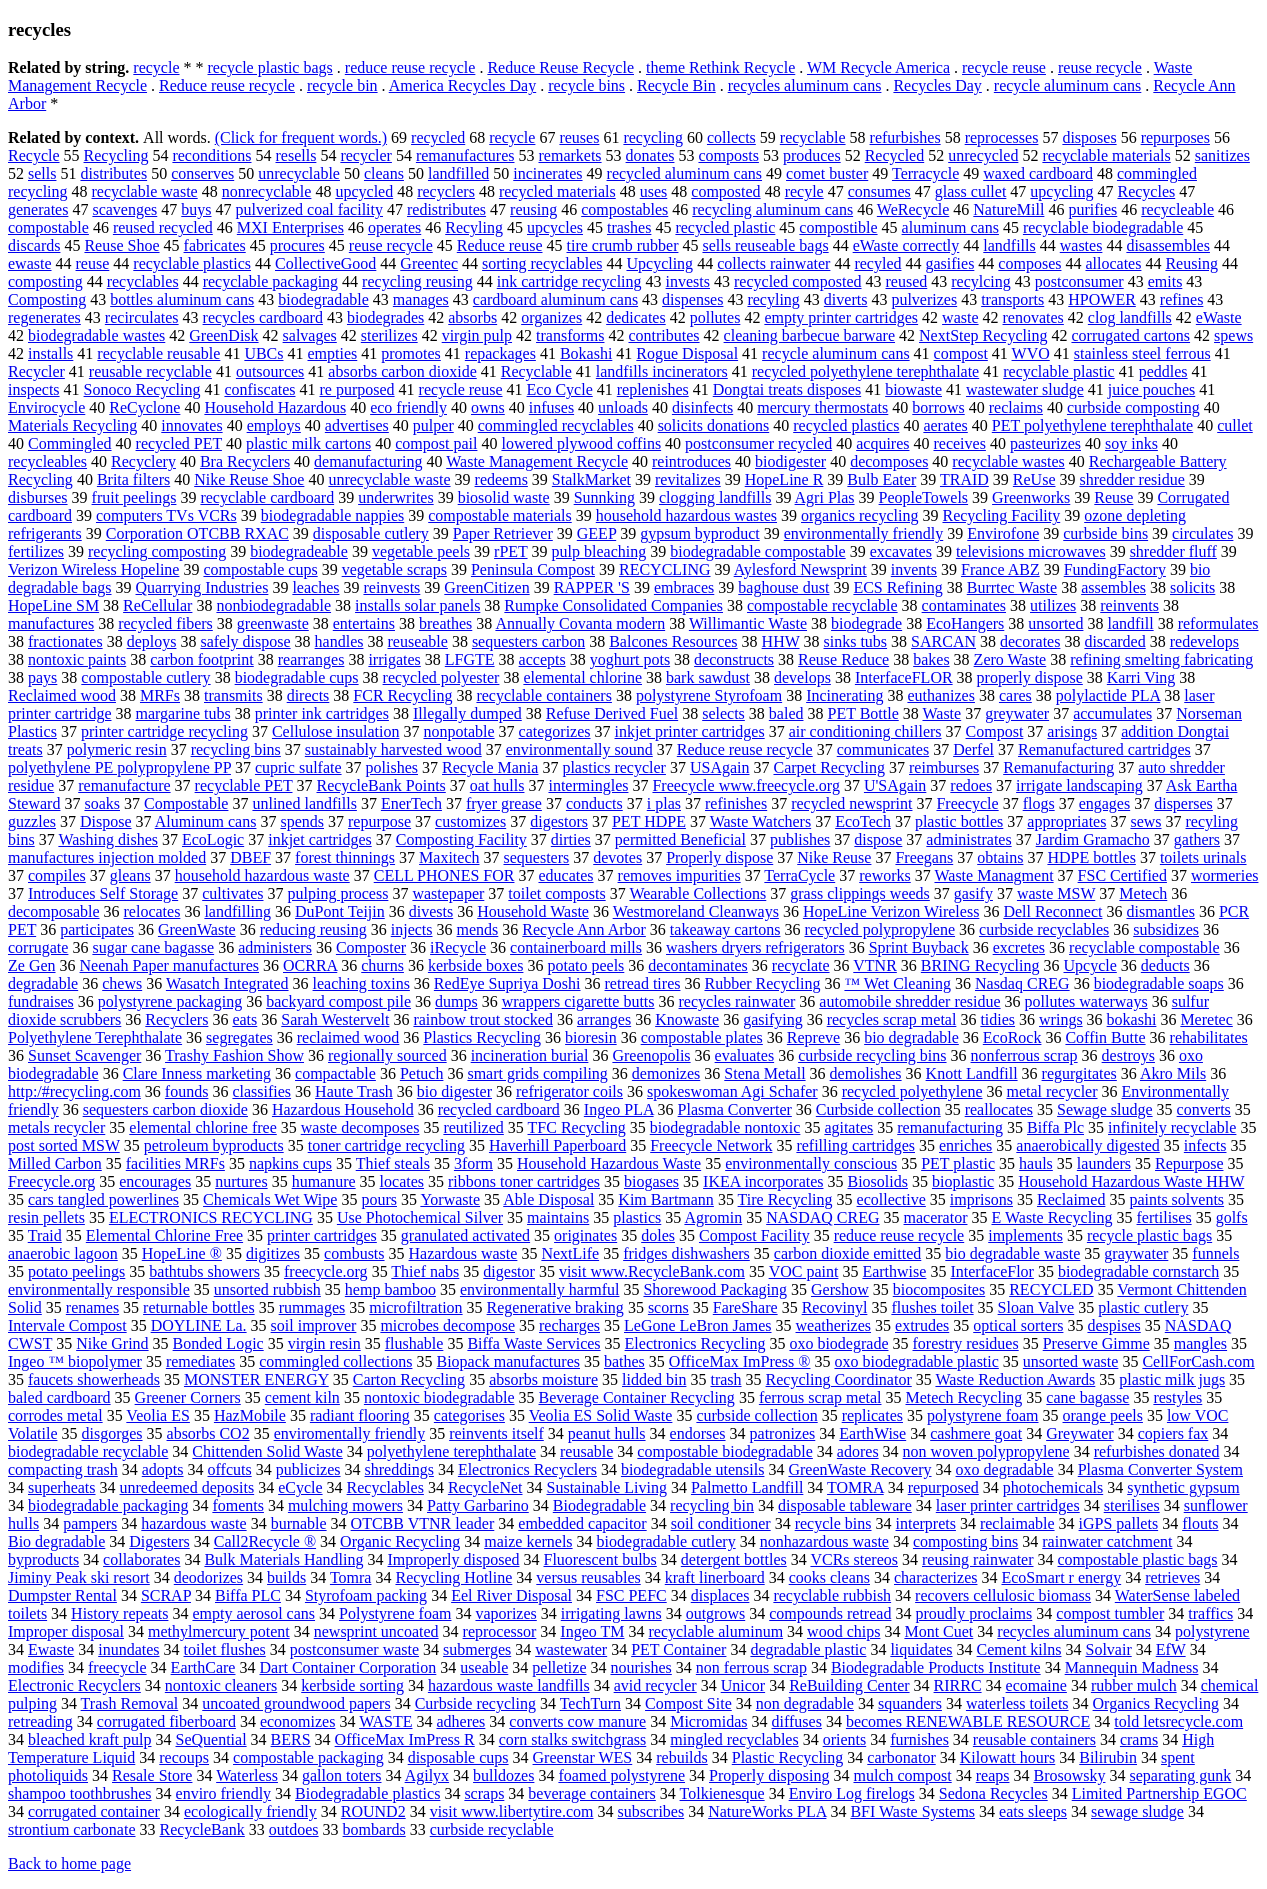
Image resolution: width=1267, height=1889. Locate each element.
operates (394, 227)
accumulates (1112, 713)
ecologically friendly (250, 1811)
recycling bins (236, 749)
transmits (233, 695)
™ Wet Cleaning (897, 983)
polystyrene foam (983, 1415)
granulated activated (465, 1235)
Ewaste (51, 1649)
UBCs (263, 353)
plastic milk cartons (308, 443)
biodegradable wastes (96, 335)
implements (1025, 1235)
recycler (366, 155)
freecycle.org (326, 1271)
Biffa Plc (1055, 1127)
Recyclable (536, 371)
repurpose (379, 821)
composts (728, 155)
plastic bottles (959, 821)
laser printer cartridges (1008, 1505)
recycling (653, 137)
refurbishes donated (1157, 1451)
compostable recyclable (822, 605)
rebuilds (682, 1757)
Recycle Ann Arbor (584, 929)
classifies (261, 1091)
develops (802, 677)
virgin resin (324, 1343)
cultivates (232, 893)
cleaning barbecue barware (809, 335)
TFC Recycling (577, 1127)
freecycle (117, 1667)
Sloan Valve (1036, 1307)
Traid (45, 1235)
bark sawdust (708, 677)
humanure (324, 1181)
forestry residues (966, 1343)
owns (488, 407)
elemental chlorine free (202, 1127)
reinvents (1129, 605)
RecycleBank (202, 1829)
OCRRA (310, 965)
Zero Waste (1010, 659)
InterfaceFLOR (904, 677)
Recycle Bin (676, 85)
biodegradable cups (297, 677)
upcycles (555, 227)
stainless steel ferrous (1142, 353)
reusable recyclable (150, 371)
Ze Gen (32, 965)
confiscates (259, 389)
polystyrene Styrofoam (709, 695)
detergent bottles (734, 1559)
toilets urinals (1203, 857)
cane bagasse (1087, 1397)
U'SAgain (895, 785)
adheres (460, 1721)
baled (786, 713)
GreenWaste (197, 929)
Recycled (895, 155)
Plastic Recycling (788, 1757)
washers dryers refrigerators (755, 947)
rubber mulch (1134, 1685)
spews (1233, 335)
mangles (1200, 1343)
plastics (637, 1217)
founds (187, 1091)
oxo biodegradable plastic (916, 1361)
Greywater (1080, 1433)
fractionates (65, 641)
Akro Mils (1173, 1073)
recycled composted (798, 281)
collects (731, 137)
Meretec (1206, 1019)
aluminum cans (950, 227)
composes (1029, 263)
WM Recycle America (878, 67)
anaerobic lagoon (63, 1253)
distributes (113, 173)
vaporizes (505, 1613)
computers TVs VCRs (166, 515)
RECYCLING (665, 569)
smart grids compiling (537, 1073)
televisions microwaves (1031, 551)
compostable (48, 227)
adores (858, 1451)
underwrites (396, 497)
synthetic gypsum (1183, 1487)
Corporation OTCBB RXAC (197, 533)
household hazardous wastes (686, 515)
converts (1204, 1109)
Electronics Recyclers (527, 1469)
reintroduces (691, 461)
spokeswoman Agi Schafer (732, 1091)
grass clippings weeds (860, 893)
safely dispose (245, 641)
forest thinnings (345, 857)
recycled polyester (441, 677)
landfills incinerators (662, 371)
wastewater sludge (1025, 389)
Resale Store (152, 1775)
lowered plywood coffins (581, 443)
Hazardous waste (463, 1253)
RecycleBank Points (380, 785)
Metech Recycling (963, 1397)
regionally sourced (387, 1055)
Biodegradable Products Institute (936, 1667)
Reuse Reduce (843, 659)
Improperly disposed (454, 1559)
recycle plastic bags (270, 67)
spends (302, 821)
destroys (1128, 1055)
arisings (1072, 731)
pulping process (338, 893)
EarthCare (203, 1667)
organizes (551, 317)
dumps (456, 1001)
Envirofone (1003, 533)
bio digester (454, 1091)
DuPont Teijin (340, 911)
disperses (1183, 803)
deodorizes (208, 1577)
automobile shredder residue (909, 1001)
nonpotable (458, 731)
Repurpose (1189, 1163)
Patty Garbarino (478, 1505)
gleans (130, 875)
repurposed (943, 1487)
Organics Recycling (1156, 1703)
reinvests (391, 587)
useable (484, 1667)
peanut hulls (607, 1433)
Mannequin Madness (1132, 1667)
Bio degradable (56, 1541)
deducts (1165, 965)
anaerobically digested (1088, 1145)
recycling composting (157, 551)
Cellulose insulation (336, 731)
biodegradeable (299, 551)
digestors (559, 821)
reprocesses (1002, 137)
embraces (684, 587)
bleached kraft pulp (90, 1739)
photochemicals (1053, 1487)
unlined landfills (304, 803)
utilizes (1053, 605)
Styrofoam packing (366, 1595)
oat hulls (497, 785)
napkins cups (290, 1163)
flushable (414, 1343)
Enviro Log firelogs (852, 1793)
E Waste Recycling (1051, 1217)
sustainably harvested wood (393, 749)
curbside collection (756, 1415)
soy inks (1131, 443)
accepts (542, 659)
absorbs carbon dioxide (402, 371)
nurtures (241, 1181)
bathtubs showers (204, 1271)
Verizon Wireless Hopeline (93, 569)
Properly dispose (719, 857)
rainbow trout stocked (483, 1019)
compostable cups (260, 569)
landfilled (458, 173)
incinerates (547, 173)
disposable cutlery (371, 533)
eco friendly (408, 407)
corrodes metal (55, 1415)
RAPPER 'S (592, 587)
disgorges (111, 1433)
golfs (1232, 1217)
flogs (1039, 803)
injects (412, 929)
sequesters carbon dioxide (165, 1109)
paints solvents (1176, 1199)
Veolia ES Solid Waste (601, 1415)
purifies (1092, 209)
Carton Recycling (409, 1379)
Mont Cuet (938, 1631)
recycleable (1177, 209)
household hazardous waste (262, 875)
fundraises (41, 1001)
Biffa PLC (248, 1595)
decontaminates (698, 965)
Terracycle (925, 173)
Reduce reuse (500, 245)
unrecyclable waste (389, 479)
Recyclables (385, 1487)
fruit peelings (134, 497)
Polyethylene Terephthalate (95, 1037)
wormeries (1225, 875)
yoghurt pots (630, 659)
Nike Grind (112, 1343)
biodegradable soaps (1159, 983)
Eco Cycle (560, 389)
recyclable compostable (1144, 947)
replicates (872, 1415)
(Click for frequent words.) (301, 137)
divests (431, 911)
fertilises (1164, 1217)
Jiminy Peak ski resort (79, 1577)
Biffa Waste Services (533, 1343)
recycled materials (557, 191)
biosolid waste (504, 497)
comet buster (827, 173)
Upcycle (1090, 965)
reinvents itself (496, 1433)
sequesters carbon (528, 641)
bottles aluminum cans (182, 299)
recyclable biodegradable (1103, 227)
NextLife (570, 1253)
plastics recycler (614, 767)
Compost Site (688, 1703)
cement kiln (302, 1397)
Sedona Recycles (993, 1793)
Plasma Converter (735, 1109)
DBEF (250, 857)
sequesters (536, 857)
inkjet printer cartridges (690, 731)
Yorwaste (450, 1199)
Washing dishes (108, 839)
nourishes (640, 1667)
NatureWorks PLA (767, 1811)
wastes (1081, 245)
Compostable (186, 803)
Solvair (1108, 1649)
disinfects (702, 407)
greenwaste (273, 623)
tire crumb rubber (623, 245)
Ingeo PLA (619, 1109)
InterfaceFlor (992, 1271)
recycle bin (342, 85)
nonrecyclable (267, 191)
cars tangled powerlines (103, 1199)
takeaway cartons (725, 929)
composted (725, 191)
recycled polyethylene (912, 1091)
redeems (501, 479)
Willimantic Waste (748, 623)
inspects (34, 389)
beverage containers (591, 1793)
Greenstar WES (583, 1757)
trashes (629, 227)
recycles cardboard (263, 317)
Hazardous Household (343, 1109)
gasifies (949, 263)
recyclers (446, 191)
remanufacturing (950, 1127)
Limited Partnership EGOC (1159, 1793)
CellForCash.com (1198, 1361)
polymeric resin (117, 749)
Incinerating (844, 695)
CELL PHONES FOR (444, 875)
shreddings (399, 1469)
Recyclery (143, 461)
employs (274, 425)
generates (38, 209)
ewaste (30, 263)
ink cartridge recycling (569, 281)
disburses (38, 497)
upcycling (1061, 191)
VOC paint (804, 1271)
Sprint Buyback (919, 947)
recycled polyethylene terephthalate (865, 371)
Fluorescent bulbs (599, 1559)
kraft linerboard (715, 1577)
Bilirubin (1108, 1757)
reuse (93, 263)
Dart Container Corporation (347, 1667)
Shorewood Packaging (715, 1289)
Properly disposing (769, 1775)
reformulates (1218, 623)
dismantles (1160, 911)
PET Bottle (862, 713)
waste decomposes (360, 1127)
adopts (163, 1469)
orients (845, 1739)
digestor (509, 1271)
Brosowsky (1069, 1775)
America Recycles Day (462, 85)
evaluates (745, 1055)
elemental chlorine (582, 677)
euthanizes (941, 695)
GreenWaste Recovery (859, 1469)
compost (961, 353)
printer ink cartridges (322, 713)
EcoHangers (965, 623)
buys (196, 209)
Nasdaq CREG (1022, 983)
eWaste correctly (906, 245)
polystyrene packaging (170, 1001)
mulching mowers (345, 1505)
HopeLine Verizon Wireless (891, 911)
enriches (965, 1145)
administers (275, 947)
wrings (1061, 1019)
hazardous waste (193, 1523)
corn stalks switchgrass (573, 1739)
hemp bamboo (390, 1289)
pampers (90, 1523)
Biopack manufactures (508, 1361)
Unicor (743, 1685)
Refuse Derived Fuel (612, 713)
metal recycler (1051, 1091)
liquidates (921, 1649)
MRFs (160, 695)
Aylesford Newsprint (800, 569)
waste (960, 317)
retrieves (1172, 1577)
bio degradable (911, 1037)
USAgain (720, 767)
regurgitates (1079, 1073)
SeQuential (211, 1739)
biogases (651, 1181)
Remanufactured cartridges (1104, 749)
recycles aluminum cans (805, 85)
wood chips (843, 1631)
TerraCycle (799, 875)
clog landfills (1130, 317)
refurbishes (905, 137)
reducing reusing (313, 929)
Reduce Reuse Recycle (560, 67)
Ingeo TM (592, 1631)
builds (286, 1577)
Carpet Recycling (829, 767)
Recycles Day (937, 85)
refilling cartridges (855, 1145)
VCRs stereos (854, 1559)
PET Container (678, 1649)
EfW (1171, 1649)
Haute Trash (354, 1091)
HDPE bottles (1091, 857)
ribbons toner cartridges (524, 1181)
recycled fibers (165, 623)
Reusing (1191, 263)
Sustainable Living (607, 1487)
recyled (877, 263)
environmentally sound (579, 749)
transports (1012, 299)
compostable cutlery (145, 677)
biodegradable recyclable (88, 1451)
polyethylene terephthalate (451, 1451)
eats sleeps (1033, 1811)
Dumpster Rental (62, 1595)
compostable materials (500, 515)
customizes (470, 821)
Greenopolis (651, 1055)
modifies (36, 1667)
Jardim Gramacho (1093, 839)
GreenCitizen (486, 587)
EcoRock (1012, 1037)
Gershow (840, 1289)
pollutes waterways (1086, 1001)
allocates (1113, 263)
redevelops (1204, 641)
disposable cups (458, 1757)
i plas (664, 803)
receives (959, 443)
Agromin (713, 1217)
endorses (698, 1433)
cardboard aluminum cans (555, 299)
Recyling (474, 227)
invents (914, 569)
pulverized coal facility (309, 209)
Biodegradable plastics (367, 1793)
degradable (43, 983)
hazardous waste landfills (509, 1685)
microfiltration (415, 1307)
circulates (1202, 533)
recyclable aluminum (715, 1631)
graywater (1136, 1253)
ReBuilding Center (849, 1685)
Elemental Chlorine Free (164, 1235)
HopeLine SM (53, 605)
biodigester (790, 461)
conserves (202, 173)
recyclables (143, 281)
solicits (1192, 587)
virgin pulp (477, 335)
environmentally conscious (811, 1163)
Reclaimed (1071, 1199)
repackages (500, 353)
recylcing (981, 281)
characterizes (935, 1577)
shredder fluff (1173, 551)
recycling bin (712, 1505)
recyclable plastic (1059, 371)
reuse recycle (1100, 67)
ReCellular (157, 605)
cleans (384, 173)
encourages (155, 1181)
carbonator (901, 1757)
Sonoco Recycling (142, 389)
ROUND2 (373, 1811)
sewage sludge (1137, 1811)
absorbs (472, 317)
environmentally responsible (99, 1289)
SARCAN (943, 641)
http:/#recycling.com (74, 1091)
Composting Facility (461, 839)
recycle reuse (1004, 67)
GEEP (596, 533)
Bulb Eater (881, 479)
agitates (848, 1127)
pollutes (715, 317)
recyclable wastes (1008, 461)
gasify (973, 893)
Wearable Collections (697, 893)
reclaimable (1017, 1523)
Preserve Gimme (1096, 1343)
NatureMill (1008, 209)
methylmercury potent (219, 1631)
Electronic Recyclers (74, 1685)
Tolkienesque (722, 1793)
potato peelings (76, 1271)
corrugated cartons (1130, 335)
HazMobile (250, 1415)
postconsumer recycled (758, 443)
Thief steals (393, 1163)
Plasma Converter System (1160, 1469)
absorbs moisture (543, 1379)
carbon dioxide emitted (848, 1253)
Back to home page (69, 1863)
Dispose (106, 821)
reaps (993, 1775)
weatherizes (834, 1325)
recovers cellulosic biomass (1003, 1595)
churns (382, 965)
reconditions (211, 155)
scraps (484, 1793)
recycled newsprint (851, 803)
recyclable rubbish (832, 1595)
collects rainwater (773, 263)
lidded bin (654, 1379)
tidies (997, 1019)
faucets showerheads (94, 1379)
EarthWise (872, 1433)
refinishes (736, 803)
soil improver (314, 1325)
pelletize (559, 1667)
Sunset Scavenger (84, 1055)
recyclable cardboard (267, 497)
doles (658, 1235)
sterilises (1132, 1505)
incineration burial (530, 1055)
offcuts (230, 1469)
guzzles (32, 821)
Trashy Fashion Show (234, 1055)
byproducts (43, 1559)
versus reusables (588, 1577)
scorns (668, 1307)
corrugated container (94, 1811)
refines (1182, 299)
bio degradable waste (1012, 1253)
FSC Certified (1122, 875)
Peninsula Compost (533, 569)
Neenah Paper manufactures (169, 965)
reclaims (1016, 407)
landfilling (237, 911)
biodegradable (323, 299)
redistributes (446, 209)
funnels (1215, 1253)
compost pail (436, 443)
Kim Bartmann (666, 1199)
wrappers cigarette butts (578, 1001)
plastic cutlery (1143, 1307)
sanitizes (1222, 155)
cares (1015, 695)
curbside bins (1105, 533)
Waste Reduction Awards (1015, 1379)
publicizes (308, 1469)
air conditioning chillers (865, 731)
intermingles (588, 785)
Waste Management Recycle (537, 461)
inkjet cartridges (320, 839)
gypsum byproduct (700, 533)
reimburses (944, 767)
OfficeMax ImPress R (405, 1739)
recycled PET (179, 443)
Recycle (34, 155)
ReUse (1034, 479)
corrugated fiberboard (166, 1721)
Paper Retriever (503, 533)
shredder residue (1132, 479)
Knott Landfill (972, 1073)
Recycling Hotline (453, 1577)
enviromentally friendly (350, 1433)
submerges (477, 1649)
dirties (571, 839)
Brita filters (133, 479)
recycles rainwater (737, 1001)
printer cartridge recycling (164, 731)
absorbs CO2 (208, 1433)
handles (339, 641)
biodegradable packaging (108, 1505)
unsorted (1055, 623)
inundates (128, 1649)
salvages (310, 335)
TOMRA (855, 1487)
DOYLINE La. (199, 1325)
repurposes (1175, 137)
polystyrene (1212, 1631)
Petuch (422, 1073)
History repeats (119, 1613)
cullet (1235, 425)
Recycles (1146, 191)
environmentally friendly (864, 533)
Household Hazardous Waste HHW (1131, 1181)
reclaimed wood (348, 1037)
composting (45, 281)
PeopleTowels (924, 497)
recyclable (813, 137)
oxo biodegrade (838, 1343)
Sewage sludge (1105, 1109)
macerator (936, 1217)
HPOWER (1102, 299)
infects (1205, 1145)
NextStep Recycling (983, 335)
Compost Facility (754, 1235)
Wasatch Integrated (227, 983)
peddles (1163, 371)
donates (650, 155)
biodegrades (385, 317)
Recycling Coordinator (839, 1379)
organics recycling (859, 515)
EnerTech (411, 803)
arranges (604, 1019)
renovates (1033, 317)
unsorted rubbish (267, 1289)
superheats (62, 1487)
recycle (156, 67)
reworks (885, 875)
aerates (945, 425)
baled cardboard (59, 1397)
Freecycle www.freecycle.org (745, 785)
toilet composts (556, 893)
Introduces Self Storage (103, 893)
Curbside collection (878, 1109)
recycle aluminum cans (1068, 85)
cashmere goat (976, 1433)
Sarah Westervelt (335, 1019)
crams (1139, 1739)
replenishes (653, 389)
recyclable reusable (158, 353)
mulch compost (902, 1775)
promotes (411, 353)
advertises (357, 425)
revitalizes (688, 479)
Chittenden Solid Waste (267, 1451)
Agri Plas (825, 497)
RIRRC (958, 1685)
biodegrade (866, 623)
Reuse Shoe (121, 245)
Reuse (1113, 497)
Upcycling (659, 263)
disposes (1089, 137)
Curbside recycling (475, 1703)
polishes (392, 767)
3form (473, 1163)
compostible (838, 227)
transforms (570, 335)
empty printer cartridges (841, 317)
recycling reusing (417, 281)
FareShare (745, 1307)
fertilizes (36, 551)
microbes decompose (447, 1325)
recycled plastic (725, 227)
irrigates (394, 659)
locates (402, 1181)
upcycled (364, 191)
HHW (781, 641)
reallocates (999, 1109)
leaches (315, 587)
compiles (57, 875)
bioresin (591, 1037)
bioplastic (963, 1181)
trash (725, 1379)
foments (238, 1505)
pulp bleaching (599, 551)
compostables (624, 209)
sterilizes (389, 335)
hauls (1036, 1163)
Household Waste (533, 911)
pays (42, 677)
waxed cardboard (1038, 173)
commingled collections (335, 1361)
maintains (558, 1217)
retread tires (643, 983)
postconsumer (1079, 281)
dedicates (636, 317)
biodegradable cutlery (666, 1541)
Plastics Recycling (482, 1037)
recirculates (142, 317)
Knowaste (687, 1019)
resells (296, 155)
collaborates (141, 1559)
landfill (1130, 623)
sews (1145, 821)
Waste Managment (993, 875)
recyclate (801, 965)
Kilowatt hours (1008, 1757)
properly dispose (1030, 677)
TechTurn (590, 1703)
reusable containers (1034, 1739)
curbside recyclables (1044, 929)
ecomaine (1036, 1685)
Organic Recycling (400, 1541)
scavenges (124, 209)
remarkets (570, 155)
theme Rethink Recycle (720, 67)
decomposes (889, 461)
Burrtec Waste (1012, 587)
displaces (720, 1595)
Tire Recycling (785, 1199)
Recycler (36, 371)
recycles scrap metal (892, 1019)
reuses (579, 137)
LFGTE (470, 659)
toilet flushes (225, 1649)
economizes (298, 1721)
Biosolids (878, 1181)
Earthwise (894, 1271)
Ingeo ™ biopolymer (75, 1361)
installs (50, 353)
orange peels (1103, 1415)
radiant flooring (360, 1415)
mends (478, 929)
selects (723, 713)
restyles (1177, 1397)
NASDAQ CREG (822, 1217)
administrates (968, 839)
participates (97, 929)
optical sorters (1018, 1325)
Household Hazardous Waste (609, 1163)
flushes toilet (932, 1307)
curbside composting (1133, 407)
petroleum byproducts (214, 1145)
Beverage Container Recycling (637, 1397)
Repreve (813, 1037)
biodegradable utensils (693, 1469)
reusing (533, 209)
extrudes (922, 1325)
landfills (1009, 245)
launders (1104, 1163)
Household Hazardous (275, 407)
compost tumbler (1110, 1613)
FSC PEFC (631, 1595)
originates (585, 1235)
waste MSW (1056, 893)
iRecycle (458, 947)
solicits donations (714, 425)
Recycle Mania (490, 767)
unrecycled (983, 155)
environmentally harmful (540, 1289)
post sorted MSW (64, 1145)
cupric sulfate (298, 767)
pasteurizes (1045, 443)
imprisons (981, 1199)
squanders (910, 1703)
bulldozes (503, 1775)
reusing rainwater (978, 1559)
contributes (663, 335)
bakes (931, 659)
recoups (184, 1757)
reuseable (417, 641)
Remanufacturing (1058, 767)
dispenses (692, 299)
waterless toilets (1017, 1703)
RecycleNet (485, 1487)
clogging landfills (715, 497)
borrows (938, 407)
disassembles (1168, 245)
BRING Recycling (980, 965)
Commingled (70, 443)
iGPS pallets (1119, 1523)
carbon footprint (202, 659)
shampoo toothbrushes (80, 1793)
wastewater (571, 1649)
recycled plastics (846, 425)
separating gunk (1180, 1775)
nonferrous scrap (1024, 1055)
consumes (879, 191)
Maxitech (449, 857)
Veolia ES (158, 1415)
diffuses (797, 1721)
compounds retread (830, 1613)
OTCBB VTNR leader (423, 1523)
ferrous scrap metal (820, 1397)
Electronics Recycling (695, 1343)
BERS (291, 1739)
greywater (1017, 713)
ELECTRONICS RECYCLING (211, 1217)
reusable (586, 1451)
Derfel (973, 749)
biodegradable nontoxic (725, 1127)
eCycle (300, 1487)
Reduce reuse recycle (227, 85)
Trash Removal (130, 1703)
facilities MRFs (175, 1163)
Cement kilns (1019, 1649)
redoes (971, 785)
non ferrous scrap (751, 1667)
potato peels (585, 965)
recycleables (47, 461)
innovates (191, 425)
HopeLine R (784, 479)
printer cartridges (322, 1235)
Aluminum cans (206, 821)
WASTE (385, 1721)
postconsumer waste (354, 1649)
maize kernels (528, 1541)
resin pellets (46, 1217)
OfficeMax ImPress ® (740, 1361)
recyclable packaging (270, 281)
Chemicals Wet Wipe (270, 1199)
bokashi (1132, 1019)
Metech (1143, 893)
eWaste (1219, 317)
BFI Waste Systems (912, 1811)
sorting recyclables (542, 263)
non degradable (805, 1703)
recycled (438, 137)
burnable (299, 1523)
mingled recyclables (734, 1739)
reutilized (473, 1127)
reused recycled (163, 227)
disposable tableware (845, 1505)
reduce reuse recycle (410, 67)
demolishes (866, 1073)
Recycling (116, 155)
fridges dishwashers (686, 1253)
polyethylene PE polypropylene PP (119, 767)
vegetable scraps (394, 569)
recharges (569, 1325)
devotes (617, 857)
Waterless (247, 1775)
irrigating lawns (611, 1613)
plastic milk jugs (1172, 1379)
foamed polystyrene (621, 1775)
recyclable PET (244, 785)
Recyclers (176, 1019)
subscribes (651, 1811)
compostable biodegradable (725, 1451)
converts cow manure (577, 1721)
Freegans (924, 857)
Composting (47, 299)
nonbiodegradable (273, 605)
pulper (433, 425)
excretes (1019, 947)
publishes (800, 839)
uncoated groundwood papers (296, 1703)
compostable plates (702, 1037)
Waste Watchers (761, 821)
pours (379, 1199)
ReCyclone (144, 407)
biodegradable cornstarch (1138, 1271)
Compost (995, 731)
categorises (469, 1415)
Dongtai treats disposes (787, 389)
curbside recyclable (492, 1829)
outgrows (716, 1613)
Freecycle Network (711, 1145)
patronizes (783, 1433)
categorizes (555, 731)
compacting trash (63, 1469)
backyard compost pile (338, 1001)
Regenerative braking (555, 1307)
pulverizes (924, 299)
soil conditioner (721, 1523)
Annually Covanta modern (580, 623)
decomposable (54, 911)
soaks (102, 803)
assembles (1113, 587)
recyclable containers (543, 695)
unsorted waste (1071, 1361)
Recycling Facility (1001, 515)
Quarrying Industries (202, 587)
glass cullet (971, 191)
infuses (551, 407)
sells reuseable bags (765, 245)
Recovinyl (835, 1307)
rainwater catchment (1107, 1541)
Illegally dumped (467, 713)
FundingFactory (1115, 569)
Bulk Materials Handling (283, 1559)
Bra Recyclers (245, 461)
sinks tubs (856, 641)
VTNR (875, 965)
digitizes (273, 1253)
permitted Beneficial (680, 839)
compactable (335, 1073)
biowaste (913, 389)
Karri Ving (1141, 677)
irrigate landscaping (1079, 785)
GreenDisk (223, 335)
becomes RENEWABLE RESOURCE (968, 1721)
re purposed (357, 389)
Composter (371, 947)
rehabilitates (1209, 1037)
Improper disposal (66, 1631)
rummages (312, 1307)
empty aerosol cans (253, 1613)
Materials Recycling (72, 425)
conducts (594, 803)
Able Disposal (548, 1199)
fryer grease (504, 803)
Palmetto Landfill (747, 1487)
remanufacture (124, 785)
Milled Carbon (55, 1163)
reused (907, 281)
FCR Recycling (402, 695)
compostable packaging (308, 1757)
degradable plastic (808, 1649)
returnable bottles (199, 1307)
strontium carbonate (72, 1829)
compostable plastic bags (1138, 1559)
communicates (883, 749)
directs (308, 695)
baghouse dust (783, 587)
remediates (200, 1361)
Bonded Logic (218, 1343)
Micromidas (708, 1721)
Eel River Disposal (511, 1595)
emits (1165, 281)
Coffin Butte (1105, 1037)
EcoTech (863, 821)
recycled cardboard (499, 1109)
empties (333, 353)
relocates (152, 911)
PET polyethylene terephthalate (1092, 425)
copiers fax (1173, 1433)
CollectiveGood (325, 263)
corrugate (38, 947)
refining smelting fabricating (1161, 659)
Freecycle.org (51, 1181)
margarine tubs (183, 713)
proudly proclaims (973, 1613)
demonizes (666, 1073)
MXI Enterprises (290, 227)
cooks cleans (829, 1577)
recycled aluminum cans (685, 173)
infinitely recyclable (1172, 1127)
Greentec (429, 263)
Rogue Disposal (687, 353)
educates (565, 875)
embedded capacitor (582, 1523)
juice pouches (1152, 389)
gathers (1197, 839)
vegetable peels (421, 551)
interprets (926, 1523)
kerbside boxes (476, 965)
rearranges (311, 659)
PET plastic (958, 1163)
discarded (1114, 641)
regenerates (44, 317)
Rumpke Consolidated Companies (613, 605)
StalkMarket (591, 479)
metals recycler (56, 1127)
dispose (878, 839)
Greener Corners (188, 1397)
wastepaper (448, 893)
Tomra (351, 1577)
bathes (624, 1361)
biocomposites (939, 1289)
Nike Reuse (834, 857)
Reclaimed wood (62, 695)
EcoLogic (213, 839)
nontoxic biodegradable (439, 1397)
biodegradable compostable (758, 551)
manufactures (51, 623)
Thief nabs (425, 1271)
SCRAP (166, 1595)
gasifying (773, 1019)
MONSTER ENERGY (256, 1379)
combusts (354, 1253)
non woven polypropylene (986, 1451)
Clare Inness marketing (197, 1073)
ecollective (891, 1199)
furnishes (919, 1739)
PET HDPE (649, 821)
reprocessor (500, 1631)
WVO (1031, 353)
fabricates (215, 245)
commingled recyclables (556, 425)
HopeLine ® (182, 1253)
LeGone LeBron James (698, 1325)
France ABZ (1000, 569)
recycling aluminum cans (772, 209)
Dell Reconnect (1052, 911)
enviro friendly (224, 1793)
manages (421, 299)
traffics (1210, 1613)
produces (812, 155)
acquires (882, 443)
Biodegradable (599, 1505)
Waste (941, 713)
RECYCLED (1051, 1289)
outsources (270, 371)
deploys (152, 641)
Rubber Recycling (762, 983)
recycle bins (586, 85)
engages (1105, 803)
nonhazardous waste (824, 1541)
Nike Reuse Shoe (249, 479)
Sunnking (604, 497)
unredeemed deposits (187, 1487)
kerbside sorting (352, 1685)
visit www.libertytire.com (512, 1811)
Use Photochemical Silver (420, 1217)
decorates (1030, 641)
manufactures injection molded (107, 857)
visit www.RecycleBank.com (652, 1271)
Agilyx (427, 1775)
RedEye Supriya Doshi (507, 983)
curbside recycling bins (872, 1055)
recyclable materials (1106, 155)
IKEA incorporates (763, 1181)
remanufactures (465, 155)
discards (34, 245)
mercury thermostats (822, 407)
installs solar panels (417, 605)
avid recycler (655, 1685)
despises (1113, 1325)
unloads (623, 407)
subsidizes (1166, 929)
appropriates (1066, 821)
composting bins (965, 1541)
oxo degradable (1005, 1469)
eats (244, 1019)
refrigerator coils (569, 1091)
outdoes (294, 1829)
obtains (1000, 857)
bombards (374, 1829)
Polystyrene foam (395, 1613)
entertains (364, 623)
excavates (901, 551)
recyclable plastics (192, 263)
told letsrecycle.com (1178, 1721)
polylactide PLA (1108, 695)
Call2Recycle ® (265, 1541)
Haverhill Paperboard (557, 1145)
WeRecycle (913, 209)
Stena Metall (764, 1073)
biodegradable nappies (333, 515)
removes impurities (679, 875)
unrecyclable (299, 173)
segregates (239, 1037)
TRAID (964, 479)
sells (42, 173)
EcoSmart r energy (1061, 1577)
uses (654, 191)
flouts (1200, 1523)
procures (297, 245)
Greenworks (1031, 497)
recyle (804, 191)
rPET (510, 551)
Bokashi (586, 353)
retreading (40, 1721)
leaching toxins (361, 983)
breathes (445, 623)
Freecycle (967, 803)
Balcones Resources (673, 641)
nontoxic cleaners (221, 1685)
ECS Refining (897, 587)
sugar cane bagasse (153, 947)
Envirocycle (46, 407)
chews (122, 983)
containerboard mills (576, 947)
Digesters (159, 1541)
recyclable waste (145, 191)
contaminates (964, 605)
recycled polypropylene (879, 929)
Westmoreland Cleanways (696, 911)
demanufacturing (368, 461)
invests (688, 281)
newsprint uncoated (376, 1631)
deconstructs (734, 659)
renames (92, 1307)
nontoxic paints (77, 659)
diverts (846, 299)
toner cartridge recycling (386, 1145)
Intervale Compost (67, 1325)
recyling (773, 299)
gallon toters (342, 1775)
